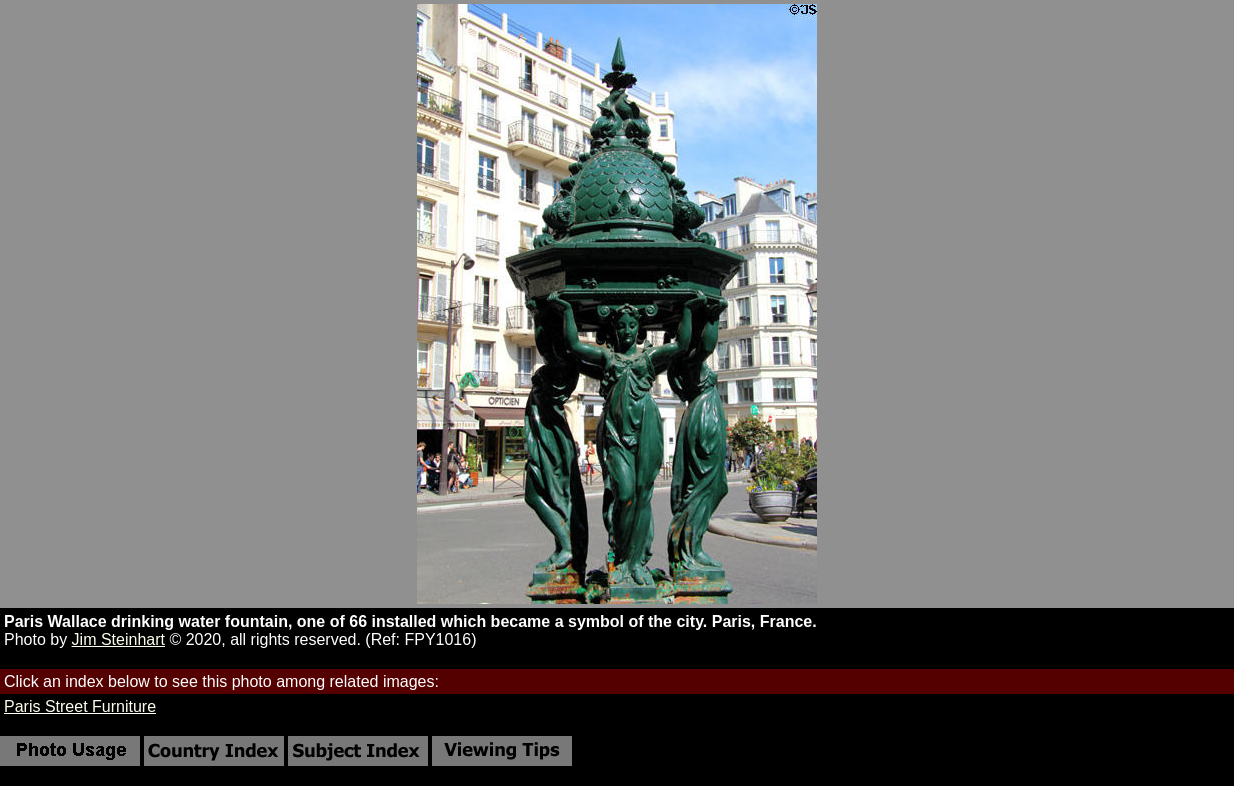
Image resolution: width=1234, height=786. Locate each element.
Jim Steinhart (118, 639)
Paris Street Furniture (80, 706)
